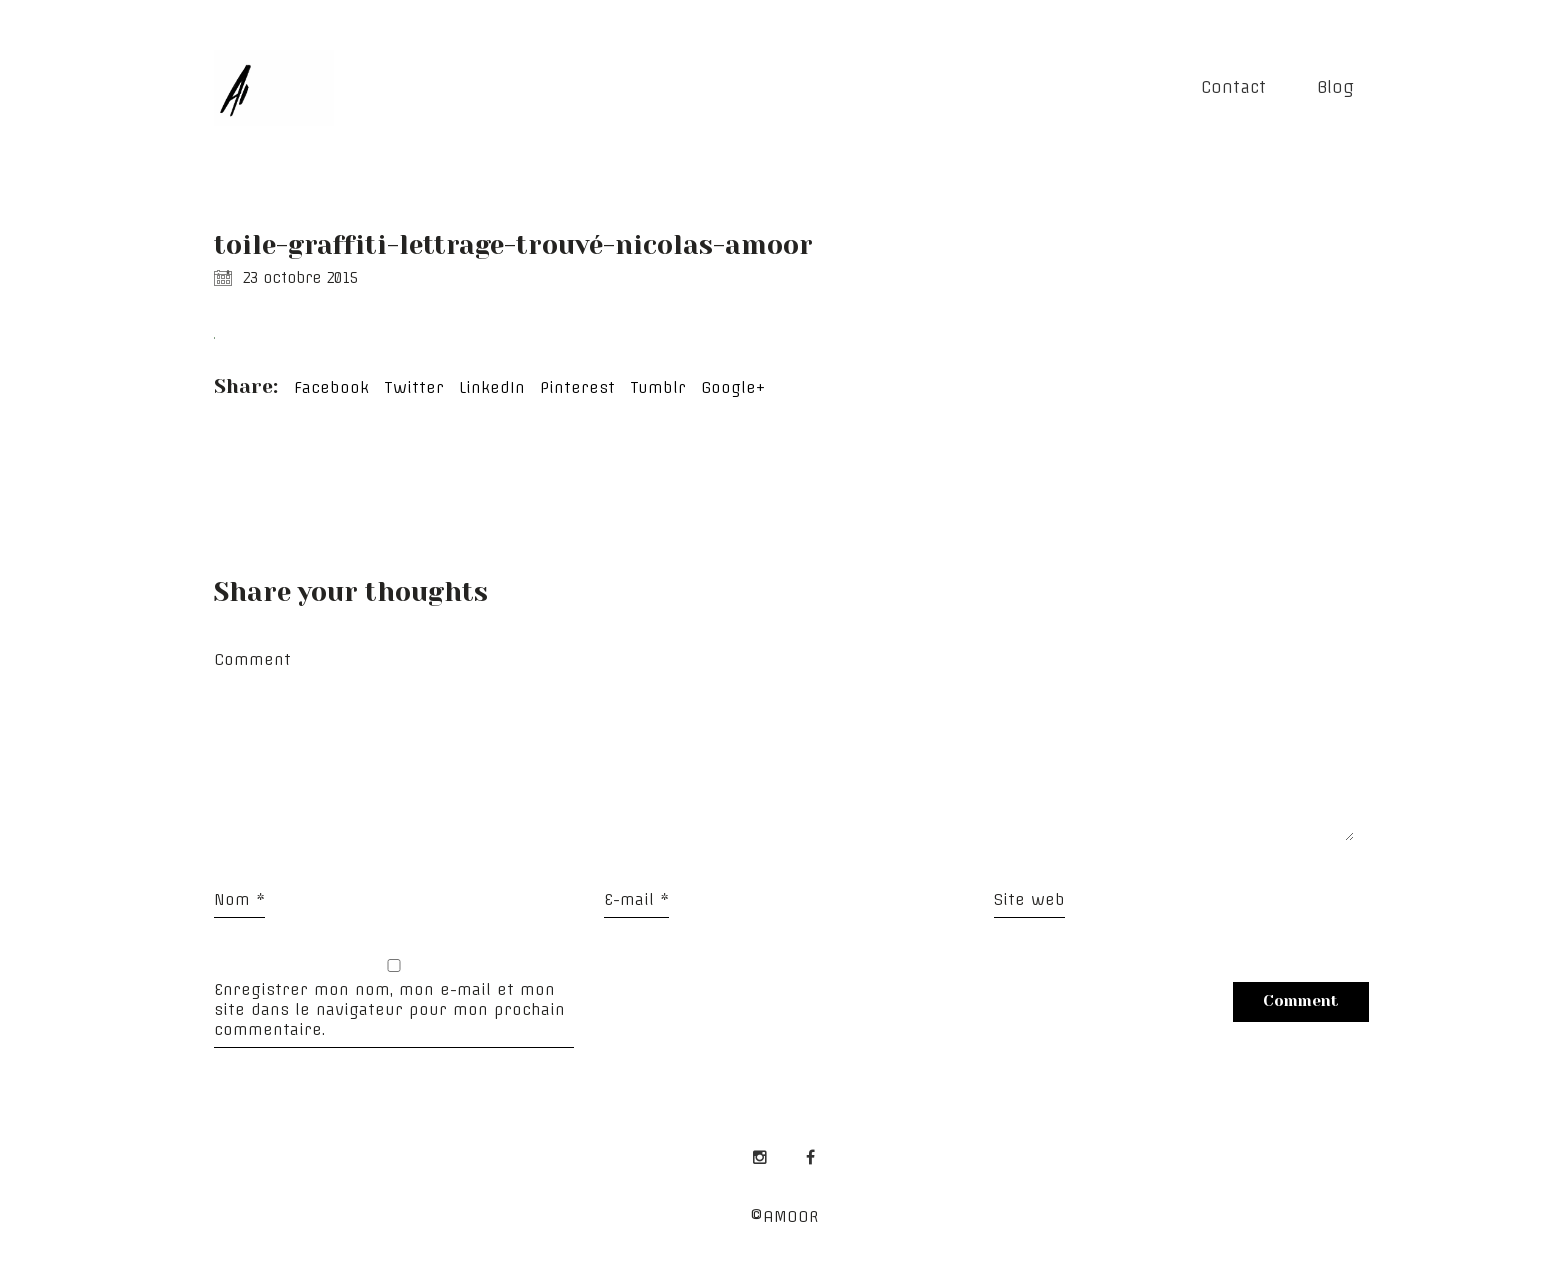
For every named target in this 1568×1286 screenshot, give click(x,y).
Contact (1233, 87)
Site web (1029, 899)
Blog (1335, 87)
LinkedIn (492, 387)
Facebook (331, 387)
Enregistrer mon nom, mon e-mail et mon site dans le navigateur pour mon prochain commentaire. (389, 1009)
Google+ (733, 387)
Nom (239, 899)
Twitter (414, 387)
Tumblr (658, 387)
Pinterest (577, 387)
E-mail (636, 899)
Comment (252, 659)
